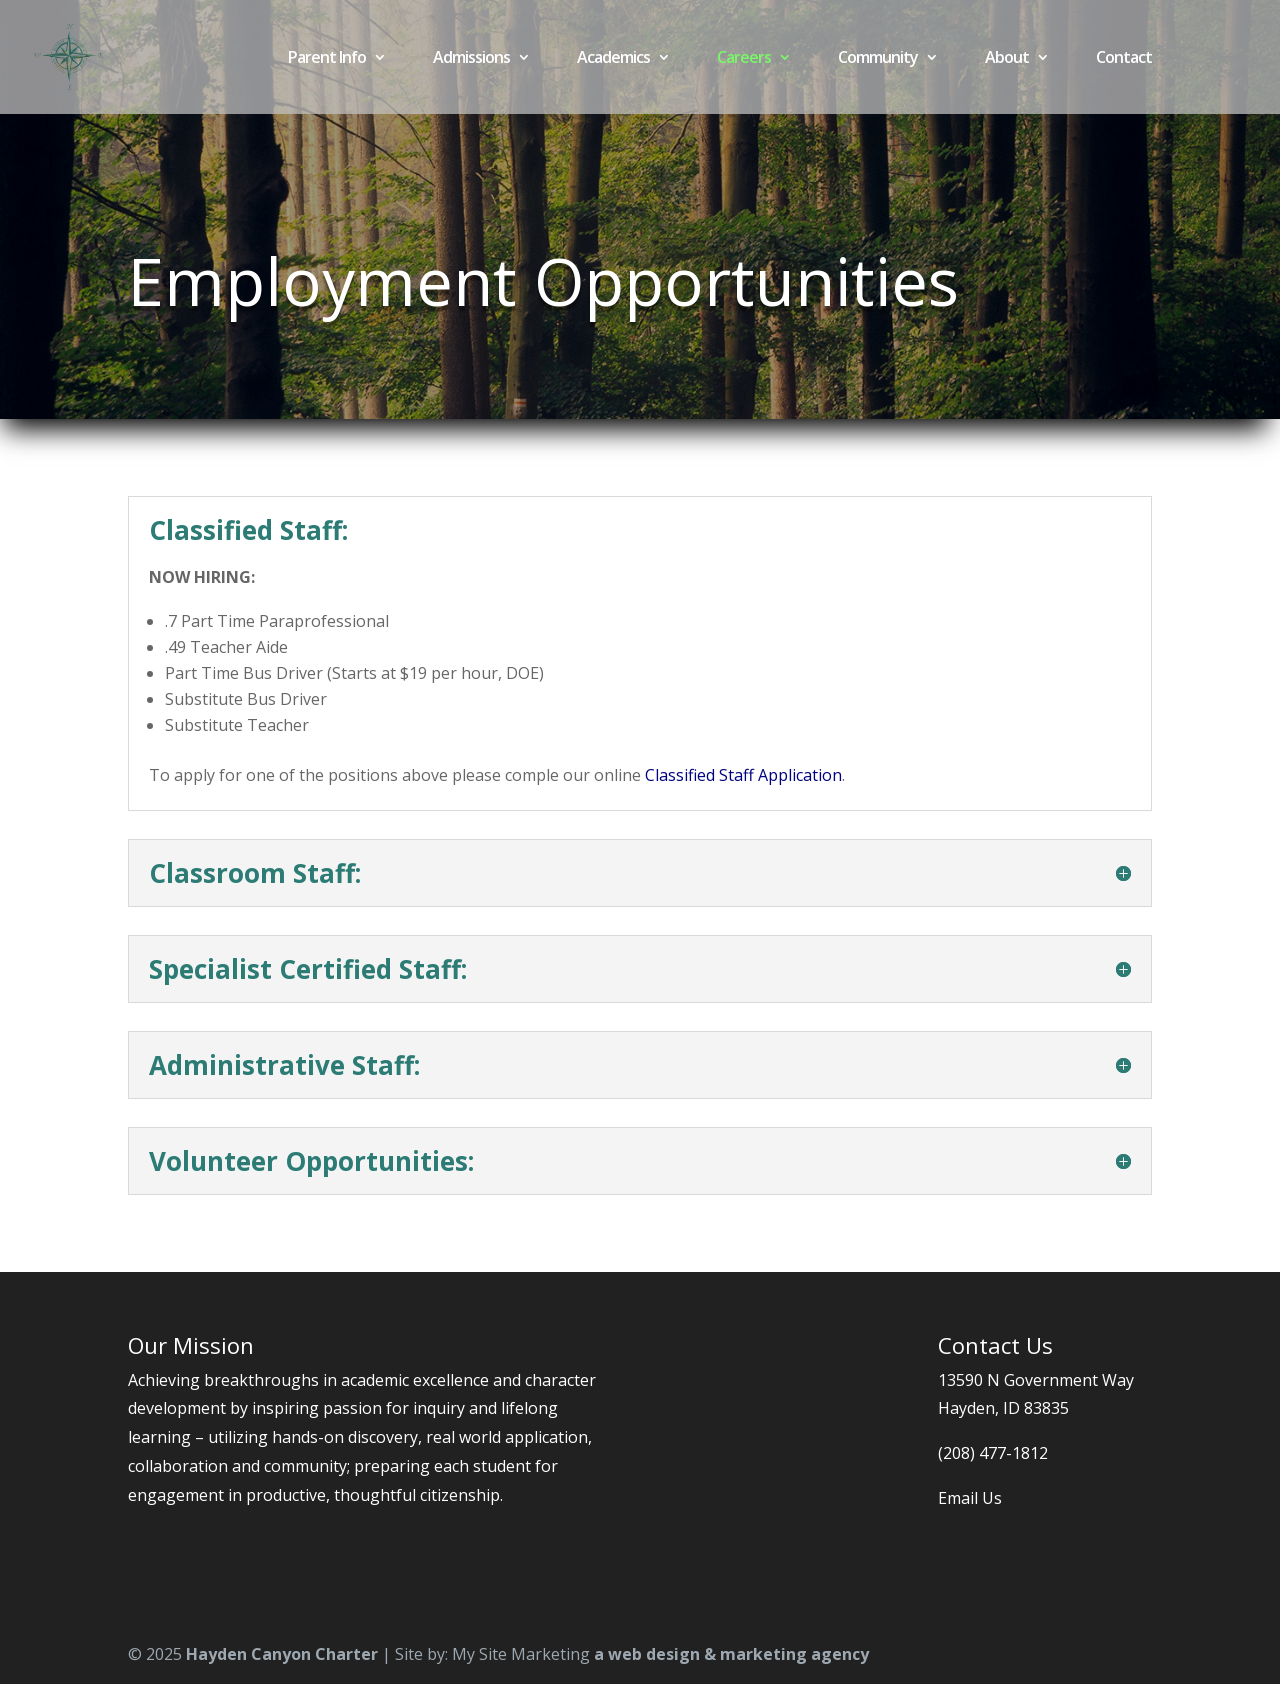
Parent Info (327, 59)
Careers (744, 59)
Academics (613, 59)
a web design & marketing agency (731, 1654)
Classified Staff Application (743, 775)
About (1007, 59)
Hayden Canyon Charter (282, 1654)
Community (878, 59)
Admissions (471, 59)
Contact (1124, 59)
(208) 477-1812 (993, 1453)
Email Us (970, 1498)
